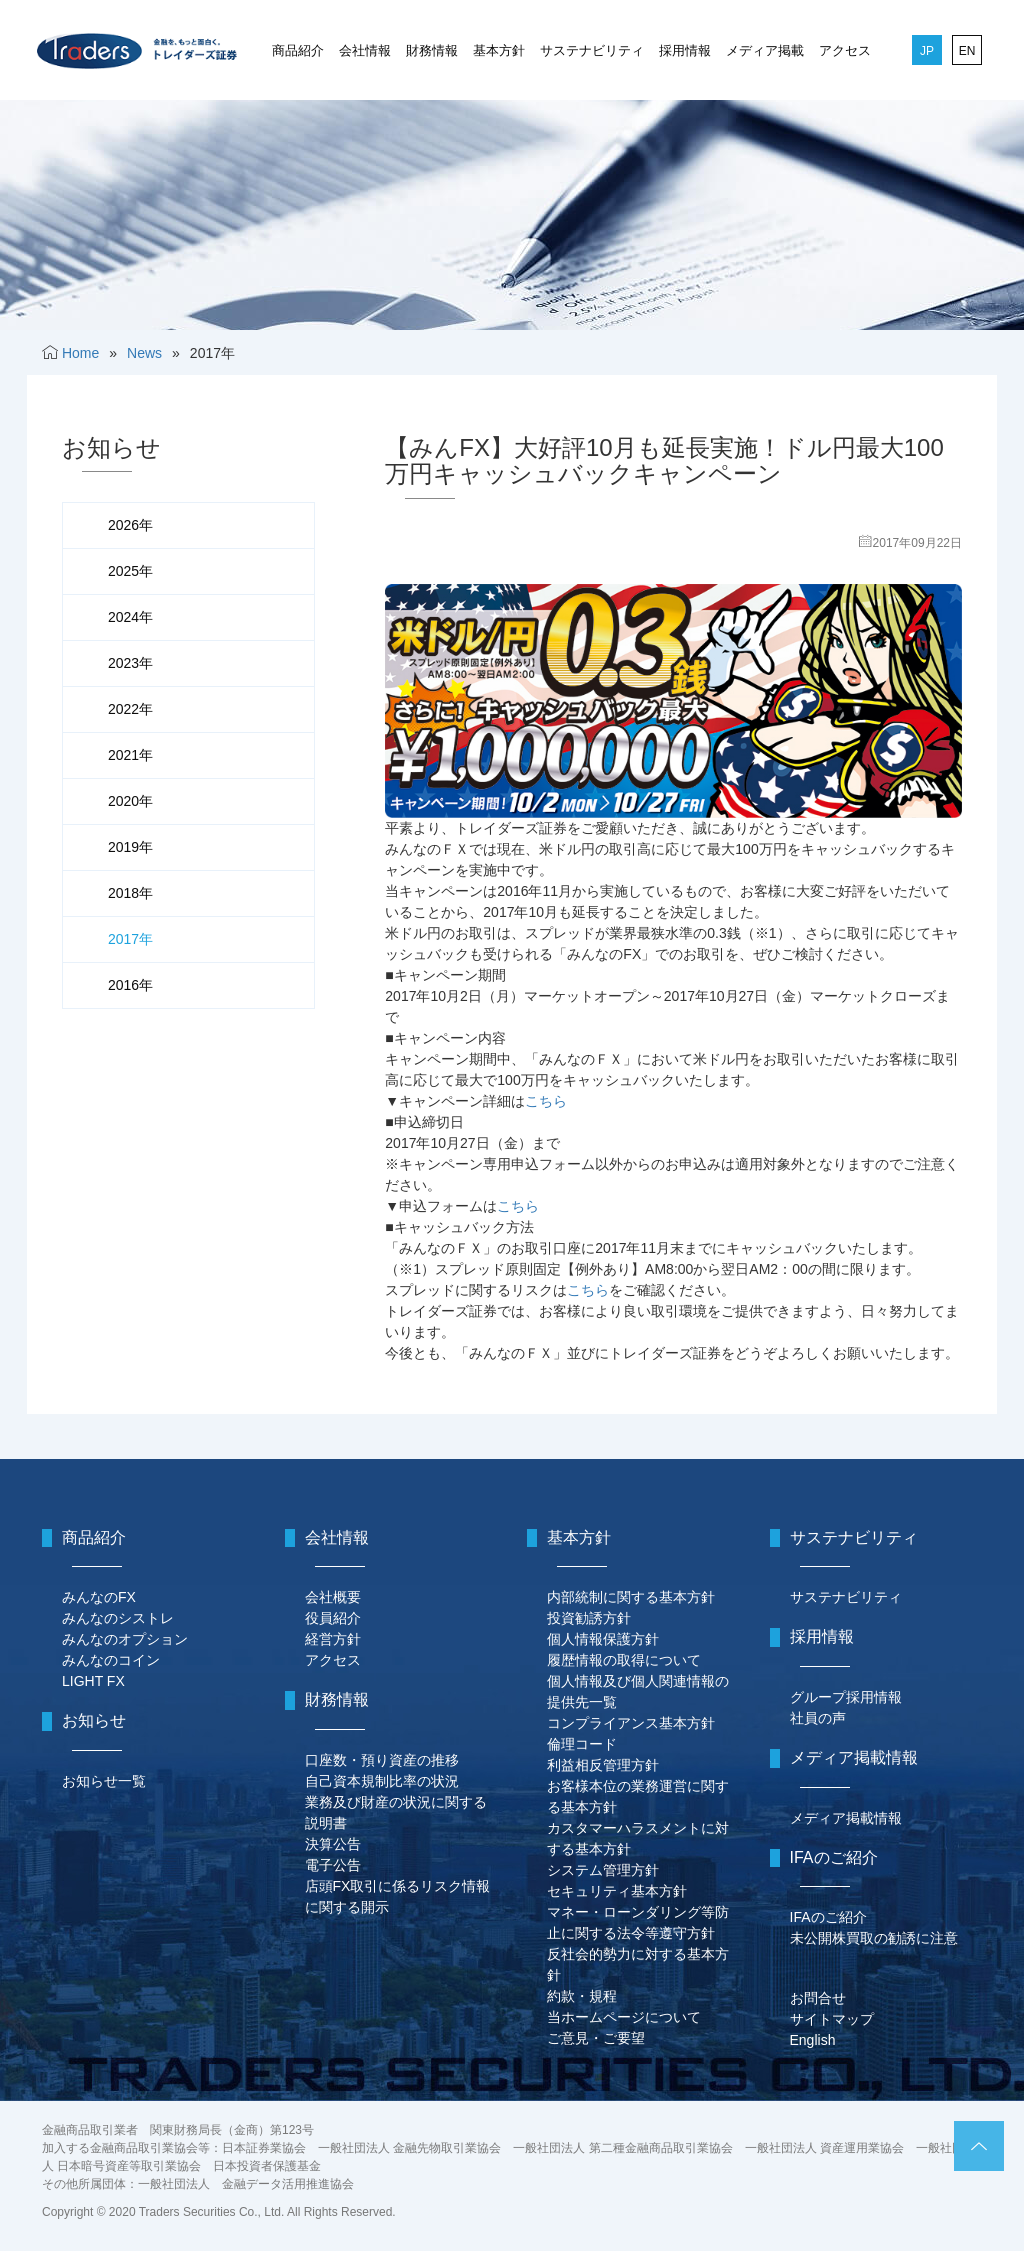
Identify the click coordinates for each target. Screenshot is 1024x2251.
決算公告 (333, 1844)
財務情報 (432, 50)
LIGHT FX (93, 1681)
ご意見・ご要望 (596, 2038)
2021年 (130, 755)
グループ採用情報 (846, 1697)
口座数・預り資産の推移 (382, 1760)
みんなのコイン (111, 1660)
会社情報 (365, 50)
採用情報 (685, 50)
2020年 (130, 801)
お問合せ (818, 1998)
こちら (546, 1101)
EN (967, 51)
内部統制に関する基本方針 (631, 1597)
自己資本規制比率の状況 (382, 1781)
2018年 (130, 893)
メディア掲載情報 (846, 1818)
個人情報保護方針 (603, 1639)
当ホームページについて (624, 2017)
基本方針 (499, 50)
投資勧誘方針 (589, 1618)
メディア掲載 (765, 50)
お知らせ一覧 (104, 1781)
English (813, 2040)
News (144, 353)
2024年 (130, 617)
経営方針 (333, 1639)
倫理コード (582, 1744)
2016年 (130, 985)
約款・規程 (582, 1996)
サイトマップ (832, 2019)
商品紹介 (298, 50)
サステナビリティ (592, 50)
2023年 (130, 663)
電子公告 (333, 1865)
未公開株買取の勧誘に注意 (874, 1938)
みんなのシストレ (118, 1618)
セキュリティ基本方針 (617, 1891)
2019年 (130, 847)
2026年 (130, 525)
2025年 (130, 571)
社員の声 (818, 1718)
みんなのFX (99, 1597)
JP (927, 51)
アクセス (845, 50)
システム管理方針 (603, 1870)
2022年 (130, 709)
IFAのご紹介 (828, 1917)
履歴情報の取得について (624, 1660)
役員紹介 (333, 1618)
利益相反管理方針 (603, 1765)
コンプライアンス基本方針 (631, 1723)
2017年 (130, 939)
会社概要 (333, 1597)
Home (80, 353)
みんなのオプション (125, 1639)
